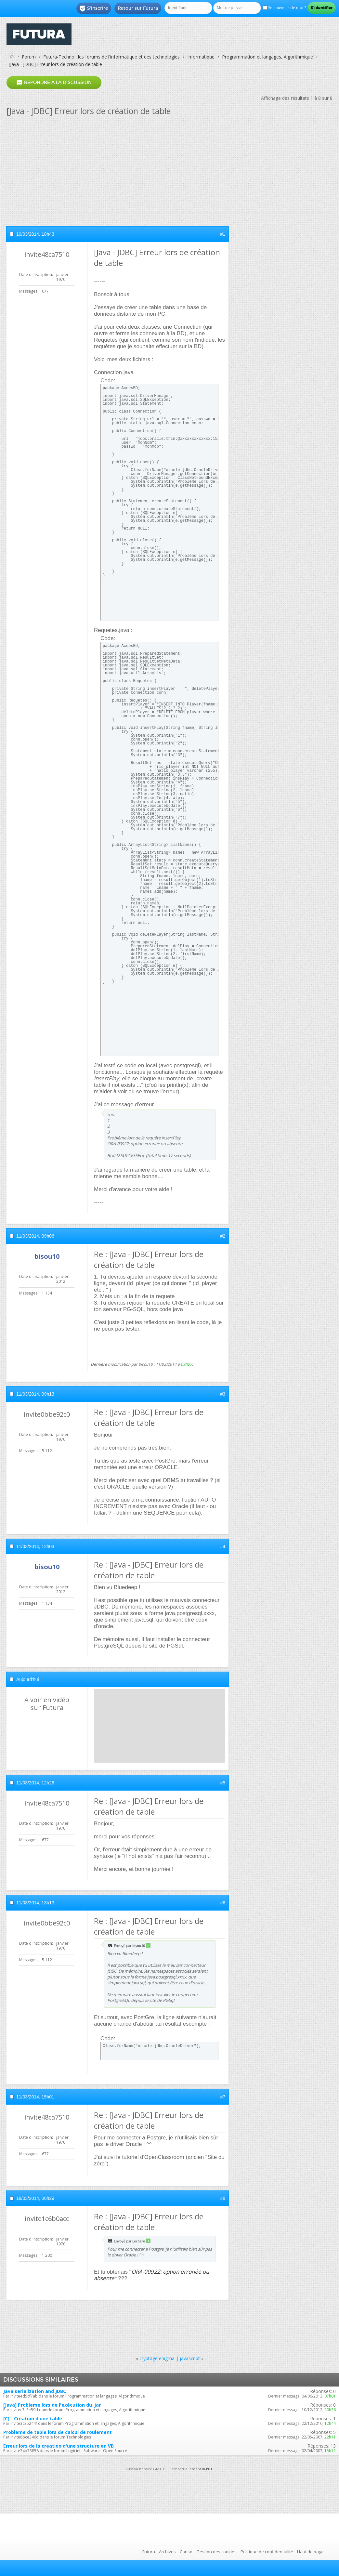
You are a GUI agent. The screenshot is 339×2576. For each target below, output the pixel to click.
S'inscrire (94, 8)
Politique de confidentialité (267, 2552)
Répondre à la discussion (54, 82)
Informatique (201, 57)
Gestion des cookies (216, 2552)
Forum (29, 57)
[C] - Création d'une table (32, 2418)
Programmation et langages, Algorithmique (267, 57)
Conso (186, 2552)
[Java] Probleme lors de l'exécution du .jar (52, 2405)
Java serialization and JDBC (34, 2391)
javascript (190, 2358)
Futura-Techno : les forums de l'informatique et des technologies (111, 57)
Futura (148, 2552)
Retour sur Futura (138, 8)
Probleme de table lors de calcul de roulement (57, 2432)
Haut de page (310, 2552)
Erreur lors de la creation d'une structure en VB (58, 2446)
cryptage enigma (157, 2358)
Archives (167, 2552)
